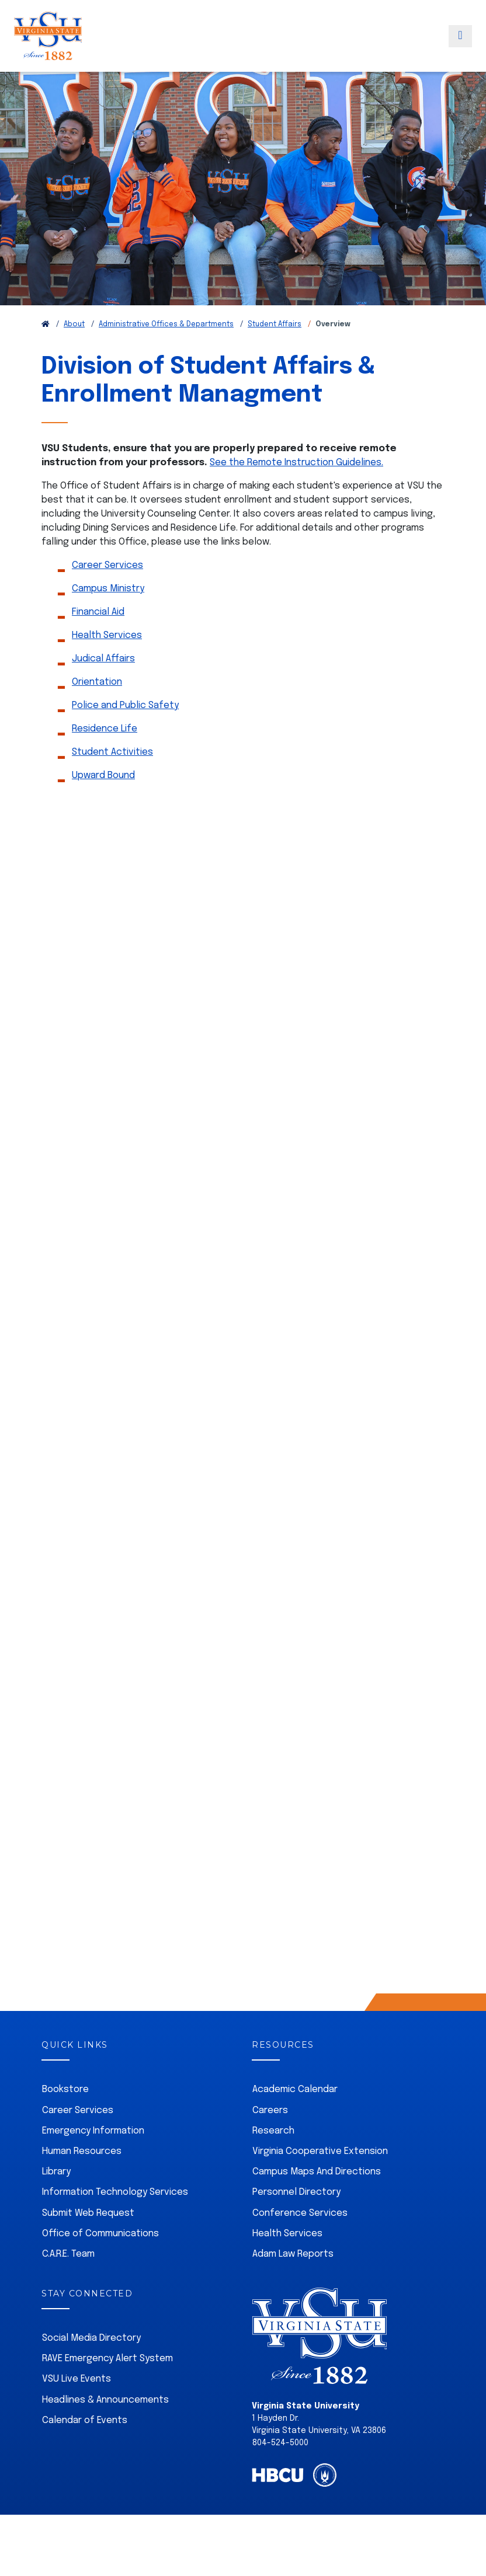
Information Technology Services (115, 2217)
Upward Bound (103, 800)
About (74, 349)
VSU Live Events (76, 2403)
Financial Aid (98, 637)
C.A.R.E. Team (68, 2279)
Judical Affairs (103, 683)
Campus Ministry (108, 613)
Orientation (97, 707)
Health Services (107, 660)
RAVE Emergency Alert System (107, 2383)
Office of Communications (100, 2258)
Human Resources (82, 2176)
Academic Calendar (295, 2114)
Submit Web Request (88, 2238)
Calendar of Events (84, 2445)
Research (273, 2155)
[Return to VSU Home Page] (45, 349)
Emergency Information (93, 2155)
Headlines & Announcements (105, 2424)
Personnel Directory (296, 2217)
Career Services (107, 590)
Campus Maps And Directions (316, 2196)
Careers (270, 2135)
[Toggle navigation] (460, 48)
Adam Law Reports (293, 2279)
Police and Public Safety (125, 730)
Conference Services (300, 2238)
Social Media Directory (91, 2363)
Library (56, 2196)
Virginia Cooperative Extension (320, 2176)
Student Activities (112, 777)
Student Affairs (274, 349)
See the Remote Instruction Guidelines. (296, 487)
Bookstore (65, 2114)
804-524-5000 (280, 2467)
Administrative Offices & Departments (166, 349)
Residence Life (104, 753)
